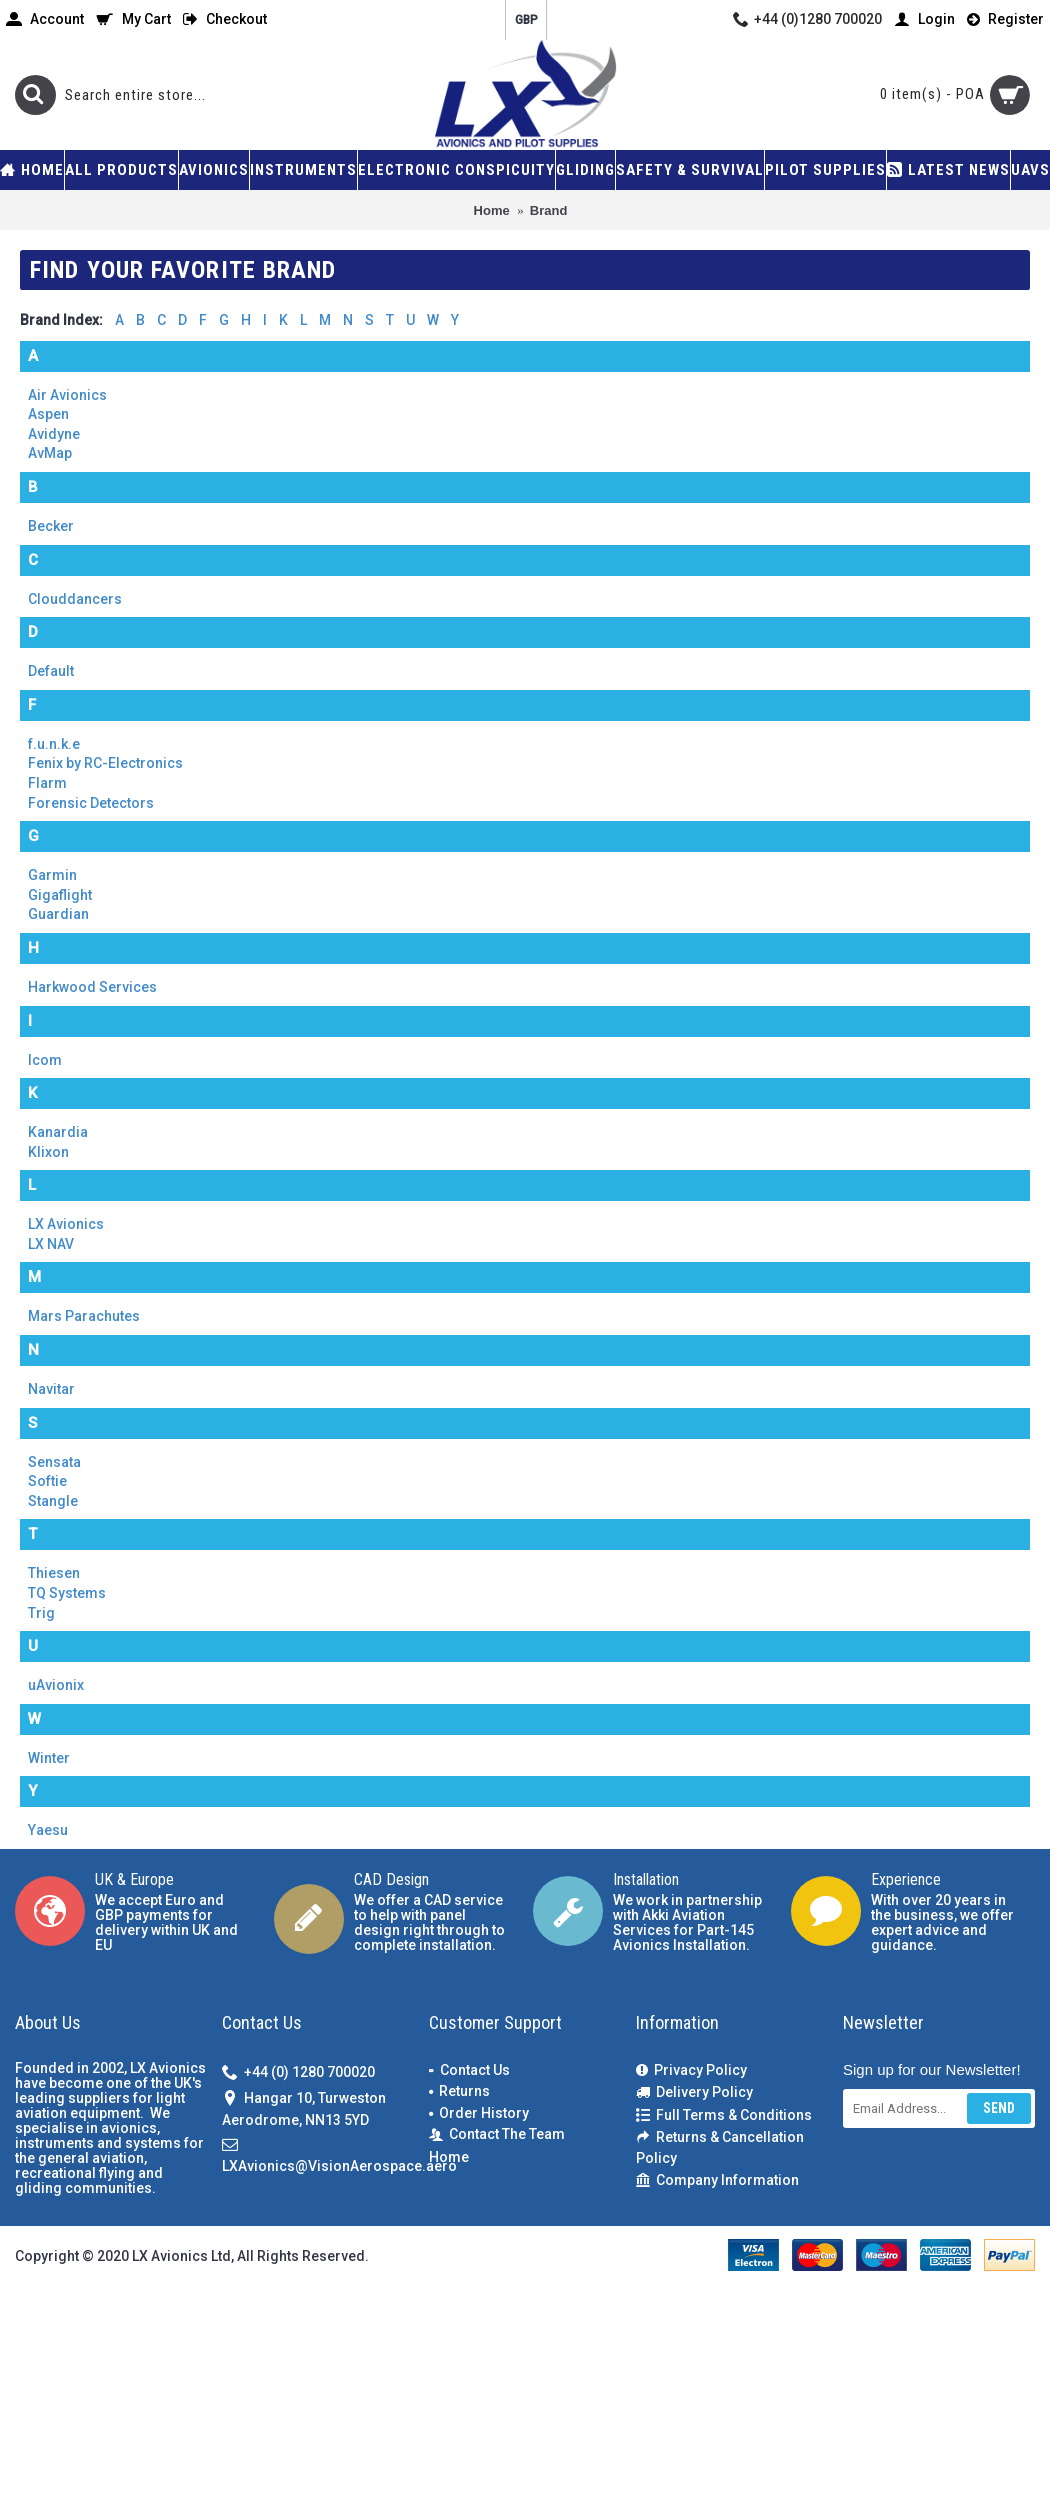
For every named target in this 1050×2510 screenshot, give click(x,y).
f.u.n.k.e (54, 744)
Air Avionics (67, 395)
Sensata (54, 1462)
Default (51, 671)
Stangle (53, 1501)
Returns (459, 2091)
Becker (51, 526)
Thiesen (54, 1573)
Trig (41, 1613)
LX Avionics (66, 1224)
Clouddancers (75, 599)
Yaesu (48, 1830)
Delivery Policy (694, 2092)
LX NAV (51, 1244)
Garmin (52, 875)
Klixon (48, 1152)
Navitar (51, 1389)
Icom (45, 1060)
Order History (479, 2113)
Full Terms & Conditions (724, 2115)
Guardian (58, 914)
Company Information (717, 2180)
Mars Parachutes (84, 1316)
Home (449, 2157)
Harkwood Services (92, 987)
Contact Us (469, 2070)
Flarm (47, 783)
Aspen (48, 414)
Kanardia (58, 1132)
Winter (49, 1758)
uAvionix (56, 1685)
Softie (47, 1481)
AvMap (50, 453)
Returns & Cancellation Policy (720, 2147)
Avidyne (54, 434)
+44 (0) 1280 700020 (298, 2072)
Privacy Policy (691, 2070)
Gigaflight (60, 895)
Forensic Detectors (91, 803)
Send (999, 2108)
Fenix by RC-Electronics (105, 763)
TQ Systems (67, 1593)
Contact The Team (497, 2134)
